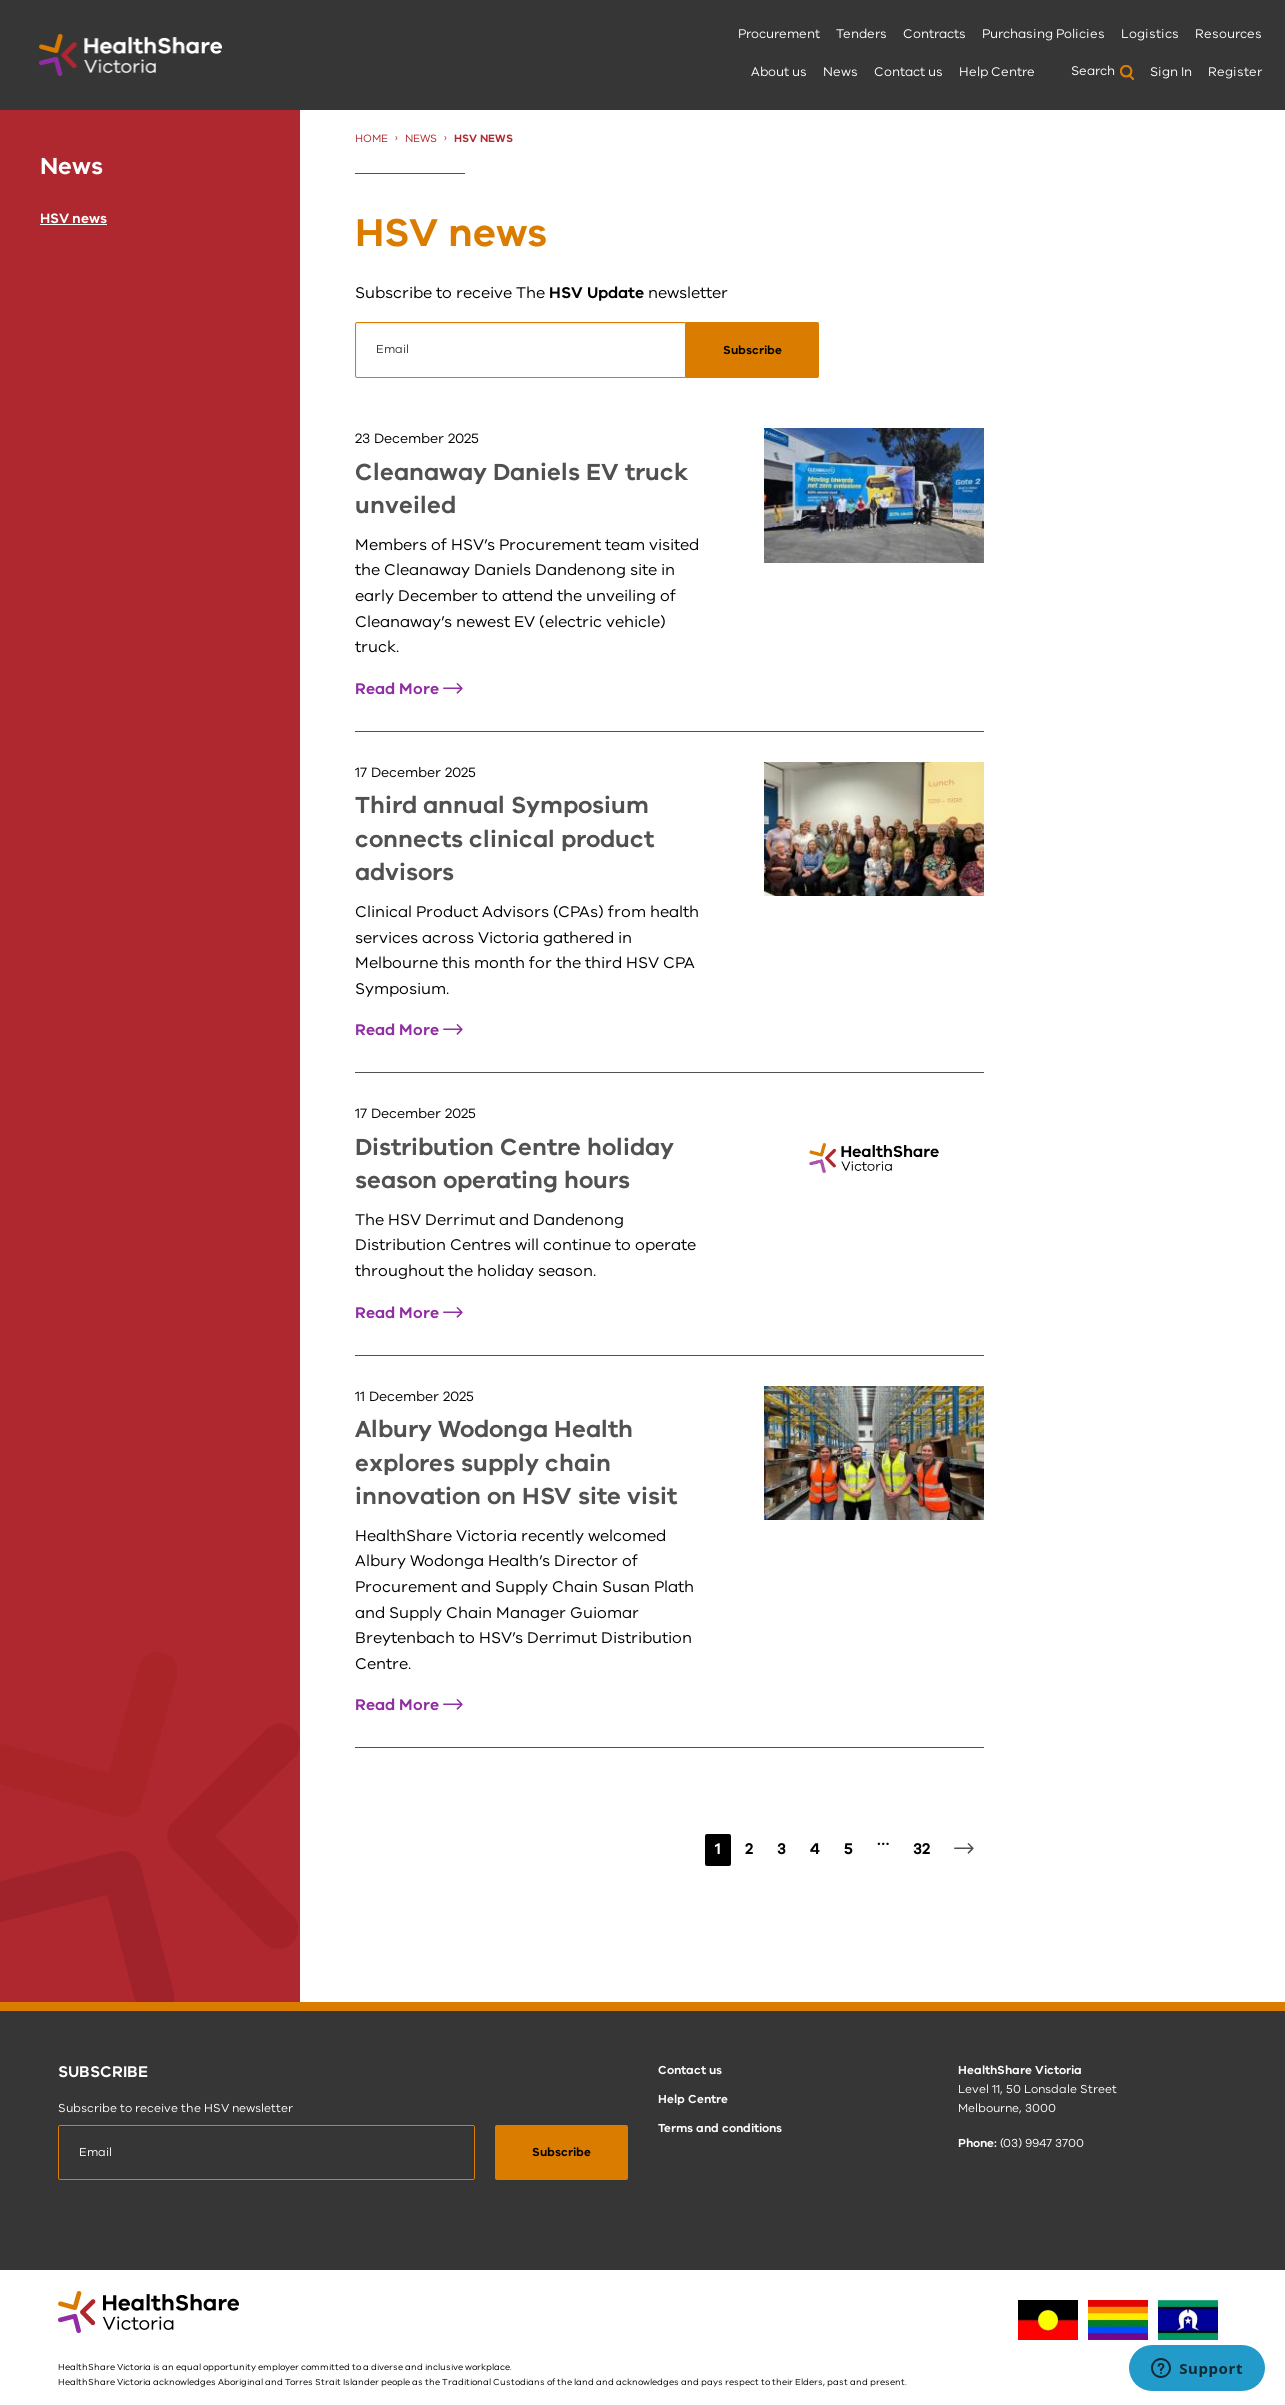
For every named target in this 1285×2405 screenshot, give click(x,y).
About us (779, 72)
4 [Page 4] (815, 1849)
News (840, 72)
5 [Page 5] (848, 1849)
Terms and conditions (720, 2128)
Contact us (908, 72)
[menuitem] (779, 35)
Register (1235, 72)
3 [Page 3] (781, 1849)
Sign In (1171, 72)
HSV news (73, 218)
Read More (409, 689)
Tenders (861, 34)
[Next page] (964, 1850)
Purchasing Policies (1043, 34)
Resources (1228, 34)
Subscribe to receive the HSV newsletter (175, 2108)
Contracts (934, 34)
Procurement (779, 34)
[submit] (752, 350)
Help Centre (997, 72)
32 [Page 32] (921, 1849)
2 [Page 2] (749, 1849)
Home (371, 138)
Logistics (1150, 34)
